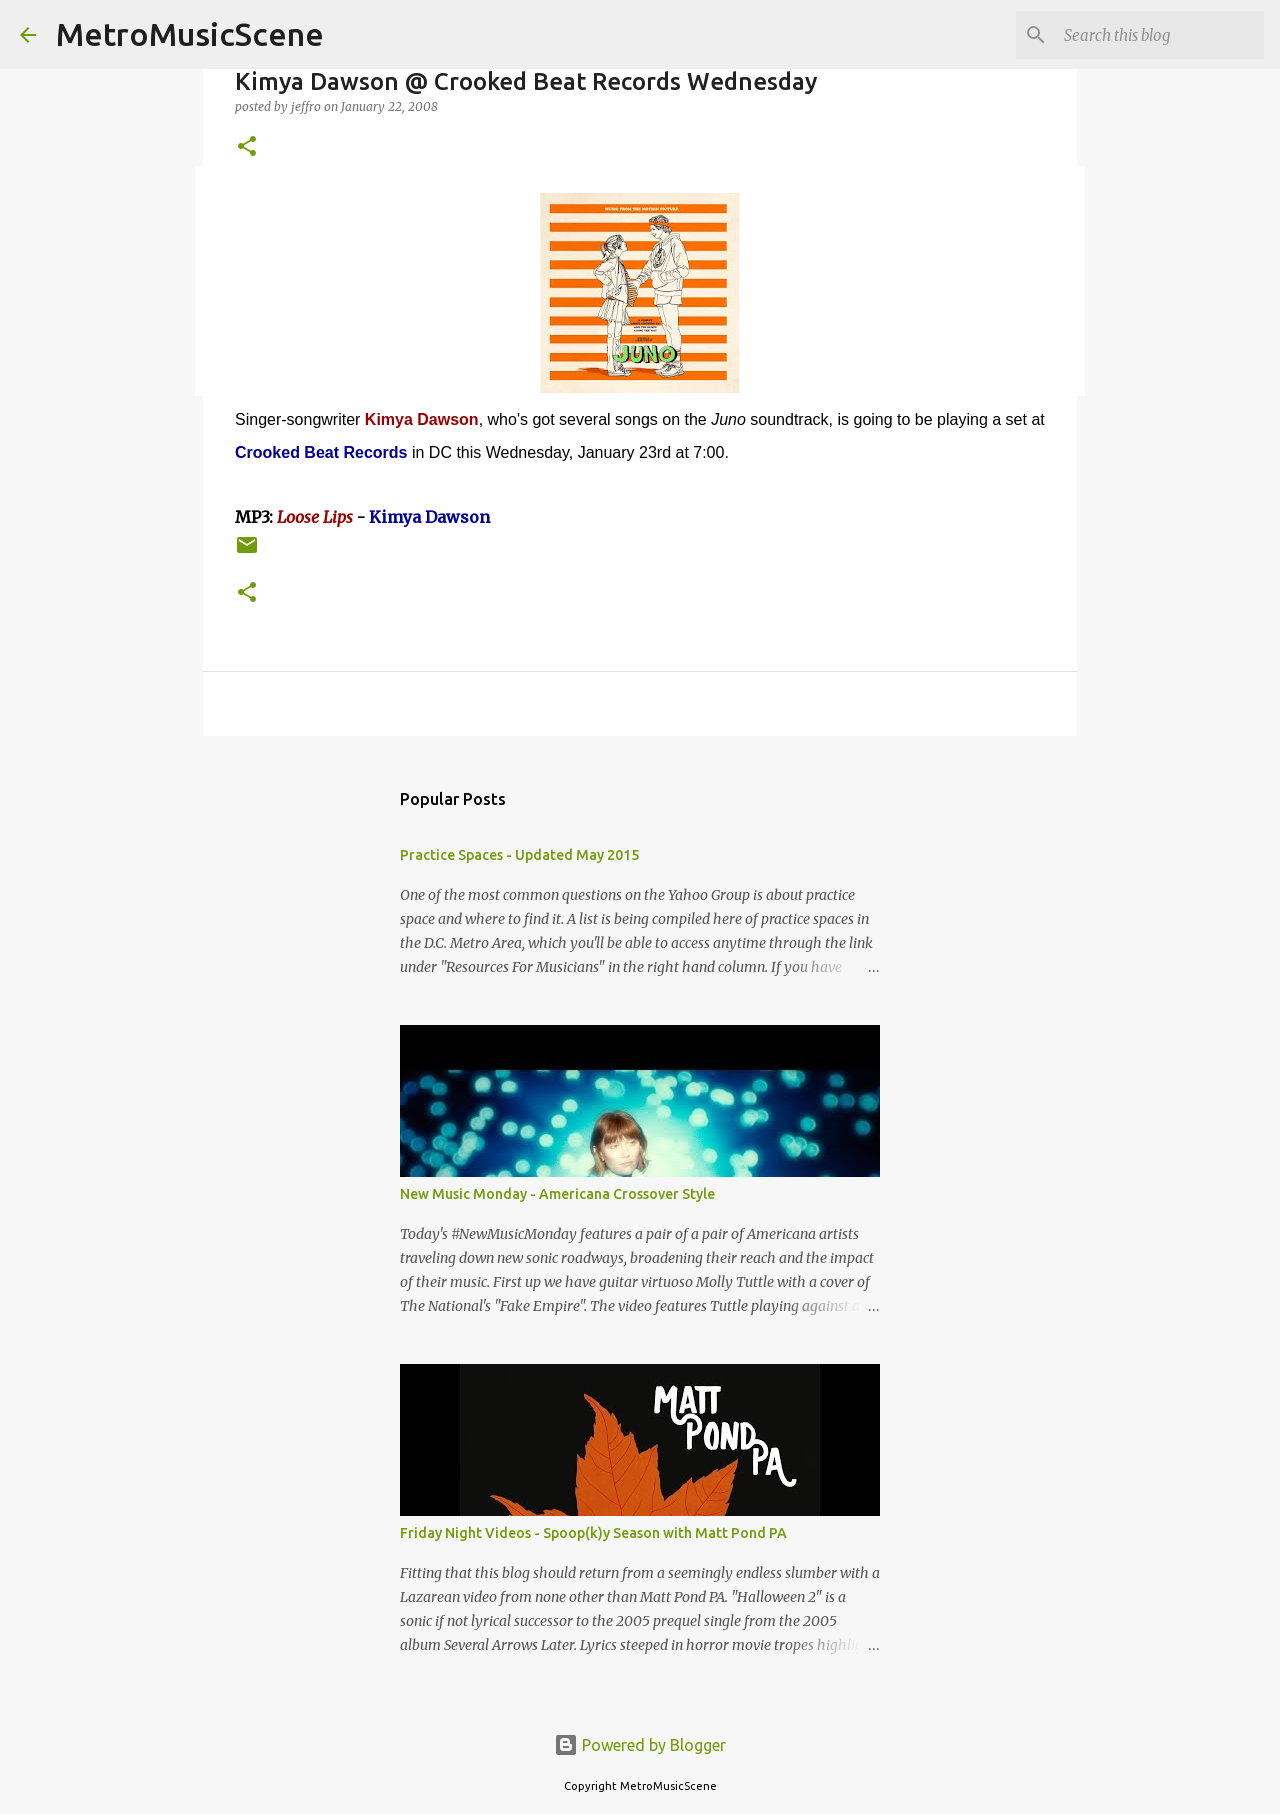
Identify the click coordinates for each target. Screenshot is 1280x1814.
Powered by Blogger (640, 1745)
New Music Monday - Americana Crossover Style (557, 1194)
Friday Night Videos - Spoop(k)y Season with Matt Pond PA (593, 1533)
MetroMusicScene (190, 34)
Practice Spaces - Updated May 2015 (519, 855)
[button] (247, 147)
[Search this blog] (1159, 35)
